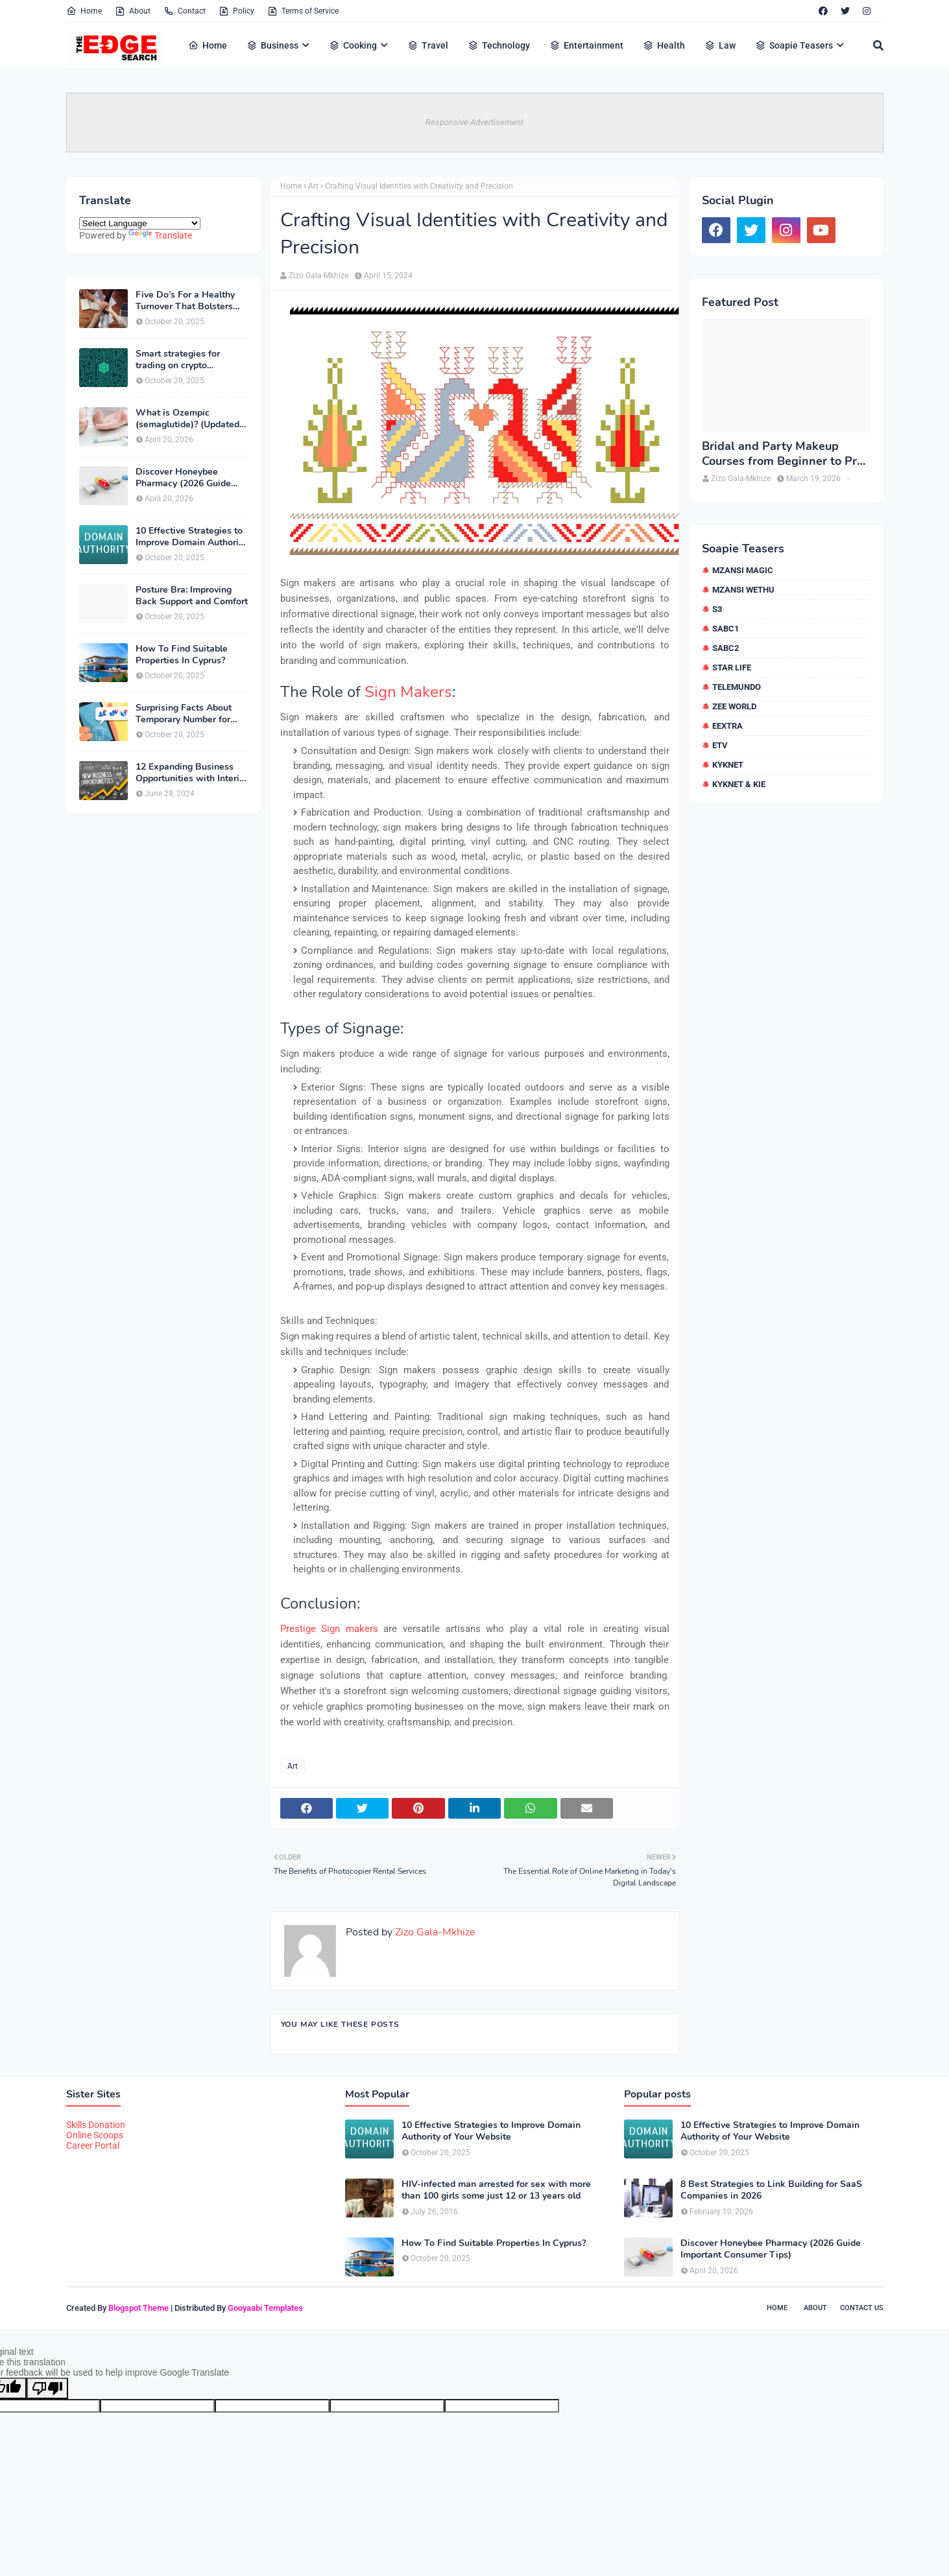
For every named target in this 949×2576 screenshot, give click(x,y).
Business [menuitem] (272, 45)
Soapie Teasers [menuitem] (794, 45)
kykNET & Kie (738, 784)
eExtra (727, 726)
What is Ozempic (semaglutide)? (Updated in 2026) (187, 419)
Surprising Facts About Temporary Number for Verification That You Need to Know (184, 714)
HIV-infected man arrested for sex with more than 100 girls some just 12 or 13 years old (496, 2190)
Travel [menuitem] (427, 45)
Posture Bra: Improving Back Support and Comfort (192, 596)
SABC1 (725, 628)
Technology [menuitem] (499, 45)
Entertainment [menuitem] (586, 45)
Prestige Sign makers (329, 1629)
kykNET (727, 765)
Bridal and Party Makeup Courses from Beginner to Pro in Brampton (782, 454)
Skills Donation (95, 2125)
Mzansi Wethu (743, 590)
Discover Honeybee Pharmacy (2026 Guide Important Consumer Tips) (191, 478)
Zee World (734, 706)
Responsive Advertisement (474, 122)
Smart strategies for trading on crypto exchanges (178, 360)
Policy (236, 11)
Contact (184, 11)
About (132, 11)
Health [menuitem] (664, 45)
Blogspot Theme (138, 2308)
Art (313, 186)
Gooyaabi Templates (265, 2308)
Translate (160, 235)
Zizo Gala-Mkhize (318, 275)
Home (84, 11)
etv (720, 745)
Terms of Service (303, 11)
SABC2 (725, 648)
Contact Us (861, 2308)
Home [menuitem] (207, 45)
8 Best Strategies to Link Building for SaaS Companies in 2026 (771, 2190)
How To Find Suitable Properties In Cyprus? (182, 655)
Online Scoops (94, 2135)
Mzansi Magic (742, 570)
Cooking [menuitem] (353, 45)
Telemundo (736, 687)
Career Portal (92, 2145)
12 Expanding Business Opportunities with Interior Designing (192, 773)
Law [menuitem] (720, 45)
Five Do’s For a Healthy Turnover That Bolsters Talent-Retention (185, 301)
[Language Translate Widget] (139, 223)
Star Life (731, 667)
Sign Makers (408, 691)
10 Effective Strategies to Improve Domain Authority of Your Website (191, 537)
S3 (717, 609)
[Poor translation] (47, 2388)
